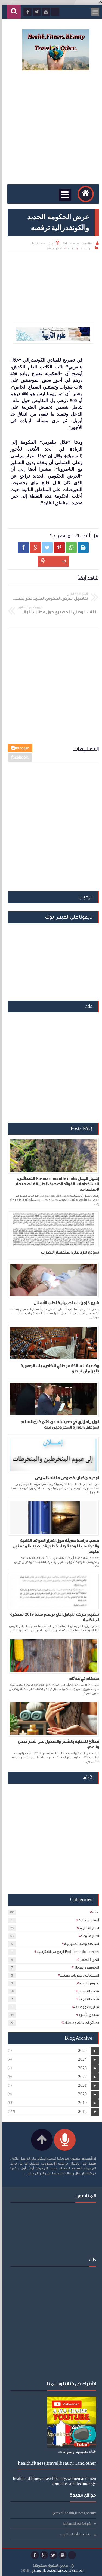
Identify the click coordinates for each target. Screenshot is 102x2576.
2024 (80, 2059)
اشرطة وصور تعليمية (79, 1944)
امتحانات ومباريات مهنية (77, 1975)
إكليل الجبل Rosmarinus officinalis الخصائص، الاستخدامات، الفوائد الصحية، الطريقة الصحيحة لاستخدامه (55, 1184)
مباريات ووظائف (84, 2007)
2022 (80, 2076)
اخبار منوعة (52, 248)
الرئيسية (84, 248)
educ (69, 248)
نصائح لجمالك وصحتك (79, 2023)
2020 (80, 2094)
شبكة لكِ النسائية (75, 2524)
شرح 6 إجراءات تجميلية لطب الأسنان (64, 1303)
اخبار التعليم (87, 1928)
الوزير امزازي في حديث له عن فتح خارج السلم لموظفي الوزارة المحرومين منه (57, 1425)
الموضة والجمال (84, 1967)
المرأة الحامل (87, 1960)
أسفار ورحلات (86, 1920)
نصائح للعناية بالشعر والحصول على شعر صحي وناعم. (56, 1744)
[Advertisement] (51, 128)
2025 (80, 2050)
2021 (80, 2085)
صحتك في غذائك (82, 1678)
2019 (80, 2102)
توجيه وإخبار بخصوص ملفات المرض (65, 1478)
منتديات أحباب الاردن (73, 2534)
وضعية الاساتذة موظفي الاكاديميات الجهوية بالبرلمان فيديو (57, 1369)
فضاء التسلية (86, 1991)
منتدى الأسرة (86, 2015)
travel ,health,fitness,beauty (73, 2513)
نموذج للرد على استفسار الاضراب (68, 1252)
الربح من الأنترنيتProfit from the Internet (65, 1952)
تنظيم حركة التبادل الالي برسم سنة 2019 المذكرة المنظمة (52, 1617)
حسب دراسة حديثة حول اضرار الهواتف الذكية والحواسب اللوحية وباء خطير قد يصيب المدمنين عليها (53, 1546)
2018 (80, 2111)
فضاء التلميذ (86, 1999)
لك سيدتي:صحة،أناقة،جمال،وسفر (55, 2571)
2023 (80, 2068)
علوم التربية (87, 1983)
